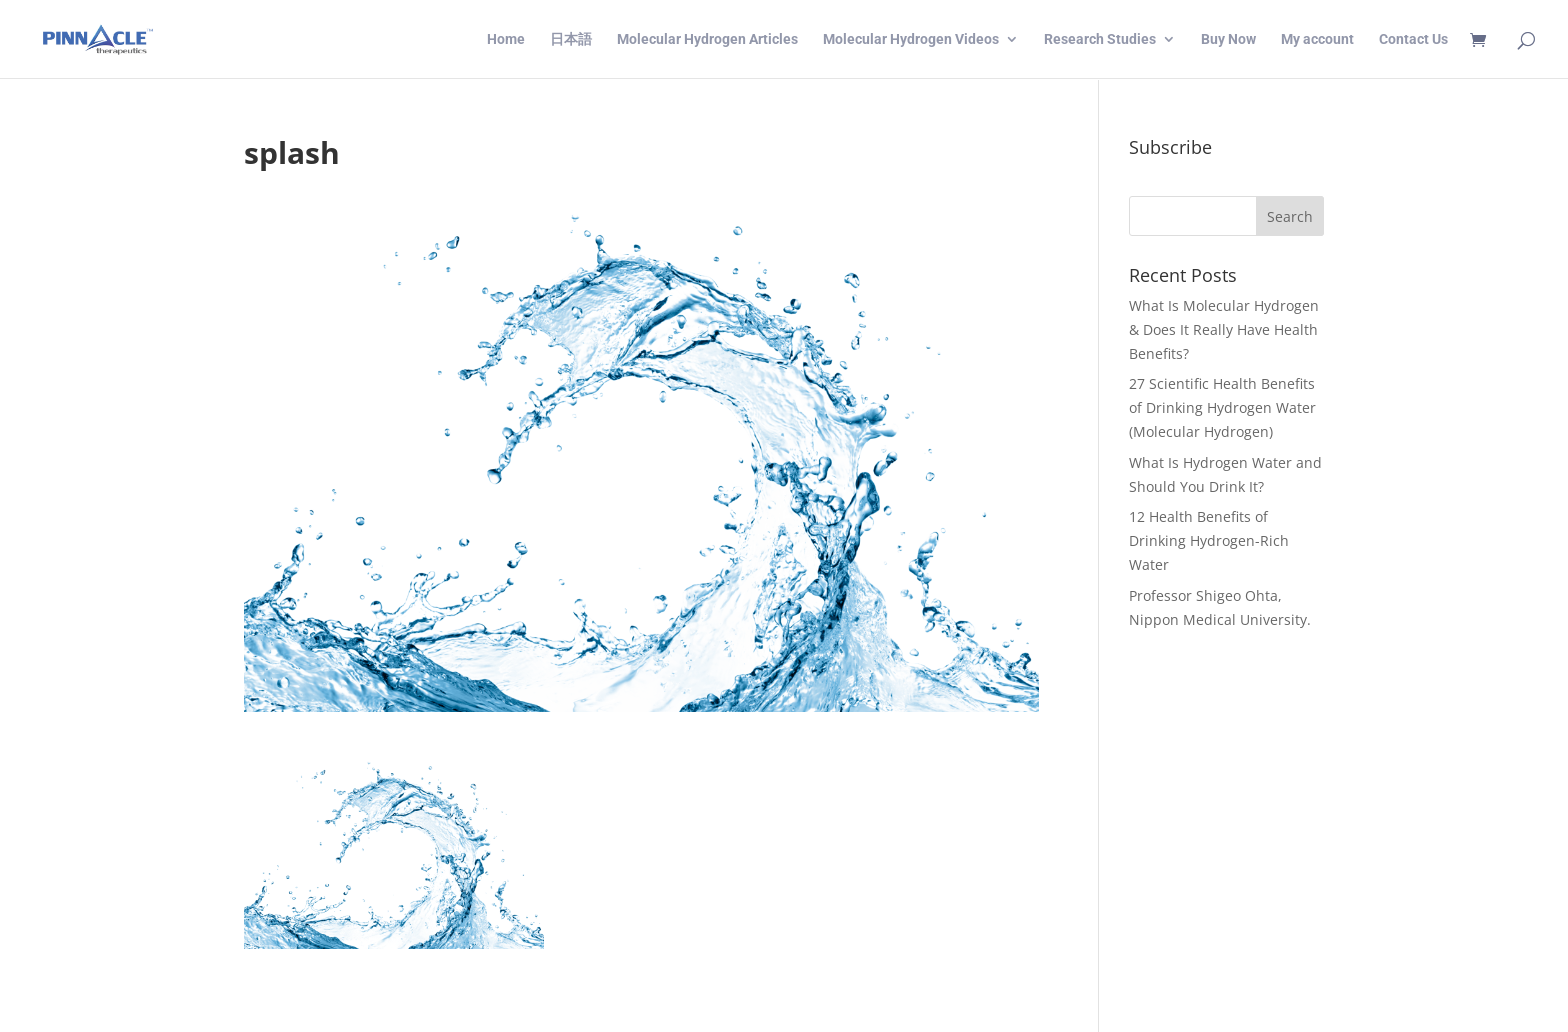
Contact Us (1413, 39)
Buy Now (1228, 39)
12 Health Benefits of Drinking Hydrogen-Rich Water (1209, 540)
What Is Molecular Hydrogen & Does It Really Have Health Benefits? (1224, 329)
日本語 (571, 39)
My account (1317, 39)
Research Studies (1100, 39)
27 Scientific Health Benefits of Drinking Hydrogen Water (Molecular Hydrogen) (1222, 407)
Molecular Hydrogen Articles (707, 39)
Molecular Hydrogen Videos (911, 39)
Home (506, 39)
